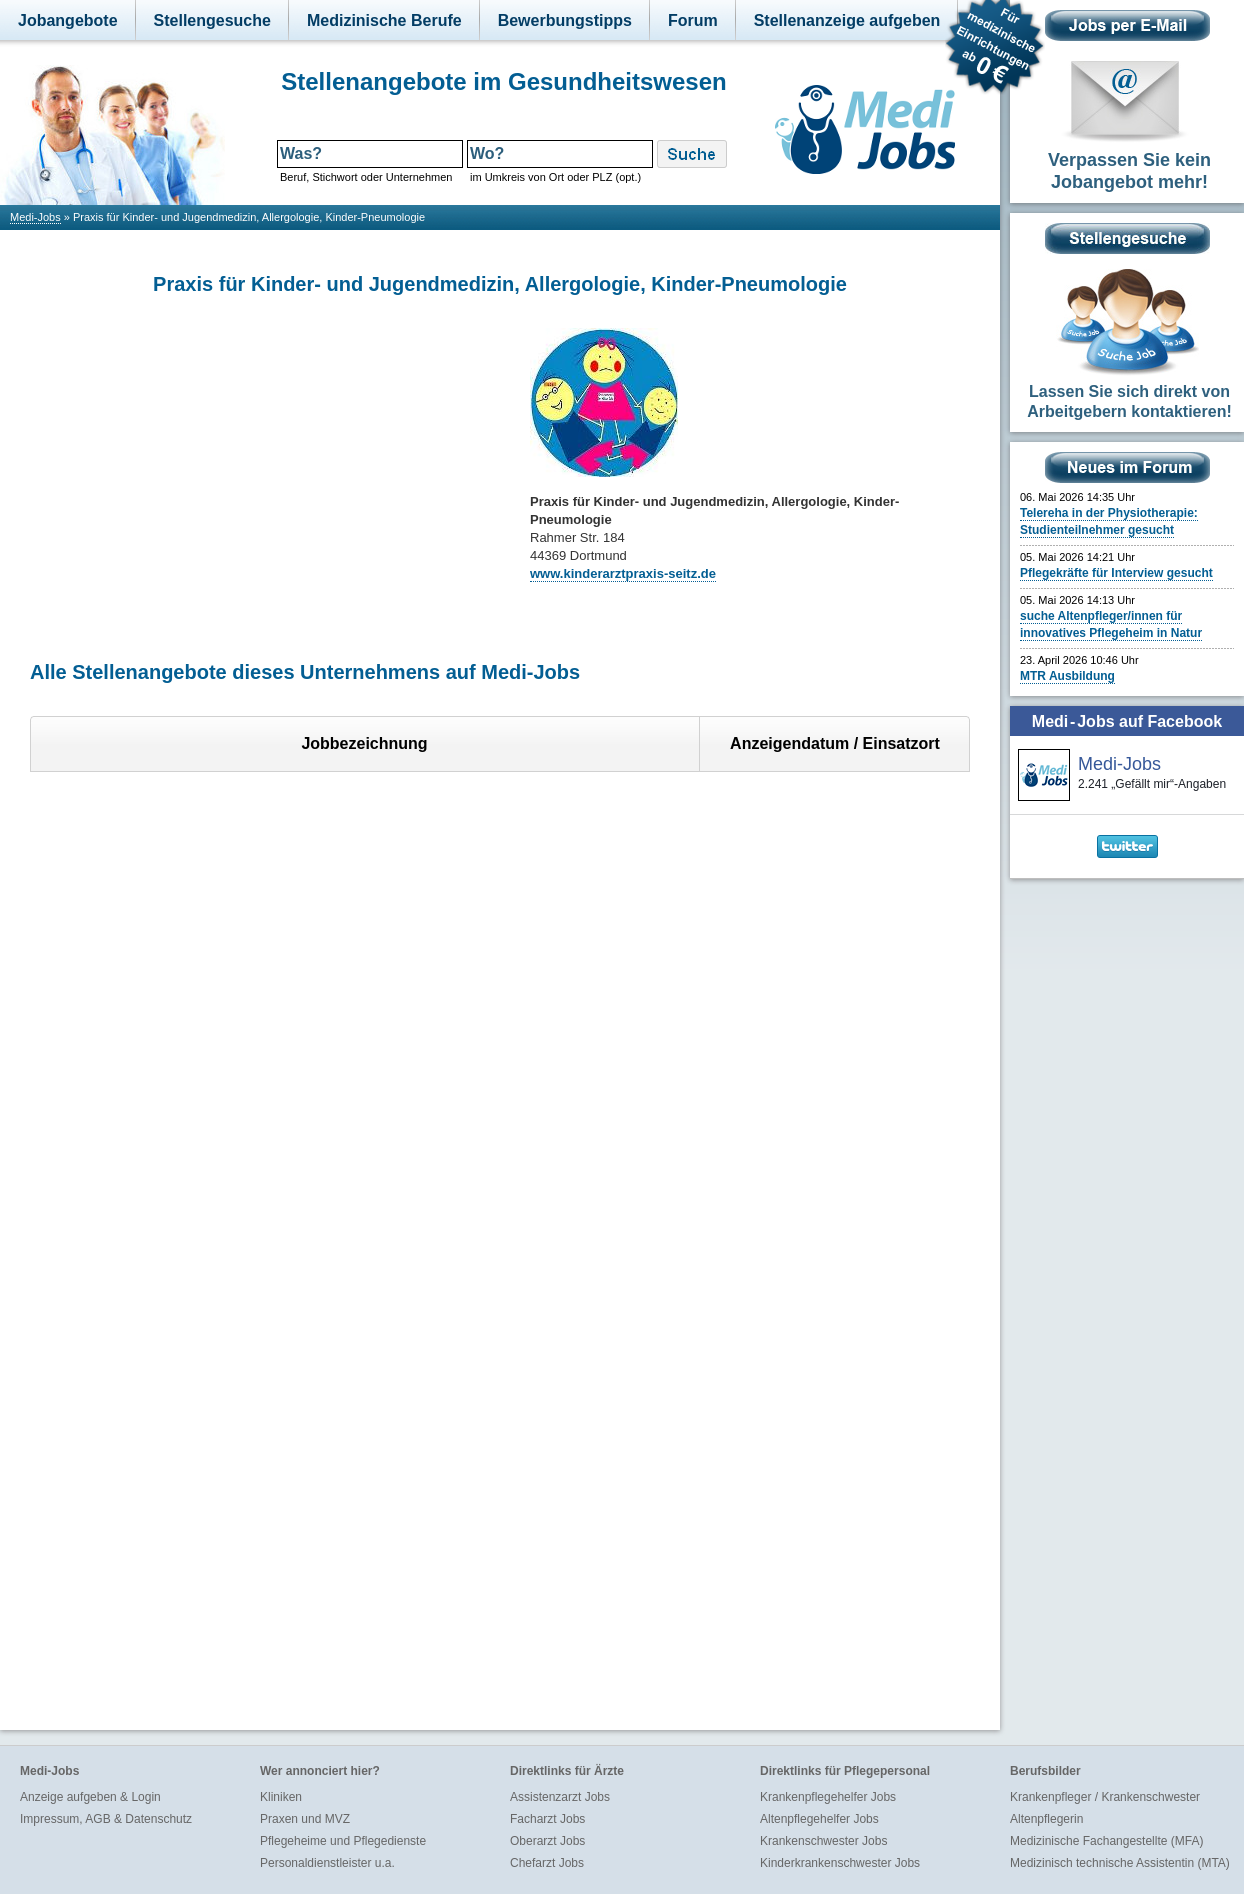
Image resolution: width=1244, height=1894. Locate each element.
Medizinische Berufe (384, 20)
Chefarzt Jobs (547, 1863)
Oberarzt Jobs (547, 1841)
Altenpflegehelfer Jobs (819, 1819)
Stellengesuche (212, 20)
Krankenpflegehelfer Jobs (828, 1797)
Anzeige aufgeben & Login (90, 1797)
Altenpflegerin (1046, 1819)
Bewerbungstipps (565, 20)
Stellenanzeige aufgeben (847, 20)
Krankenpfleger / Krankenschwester (1105, 1797)
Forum (693, 20)
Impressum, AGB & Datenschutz (106, 1819)
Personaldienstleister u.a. (327, 1863)
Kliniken (281, 1797)
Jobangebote (68, 20)
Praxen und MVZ (305, 1819)
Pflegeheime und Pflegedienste (343, 1841)
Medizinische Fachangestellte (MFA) (1106, 1841)
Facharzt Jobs (547, 1819)
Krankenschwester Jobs (823, 1841)
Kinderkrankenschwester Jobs (840, 1863)
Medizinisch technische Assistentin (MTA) (1120, 1863)
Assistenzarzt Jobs (560, 1797)
